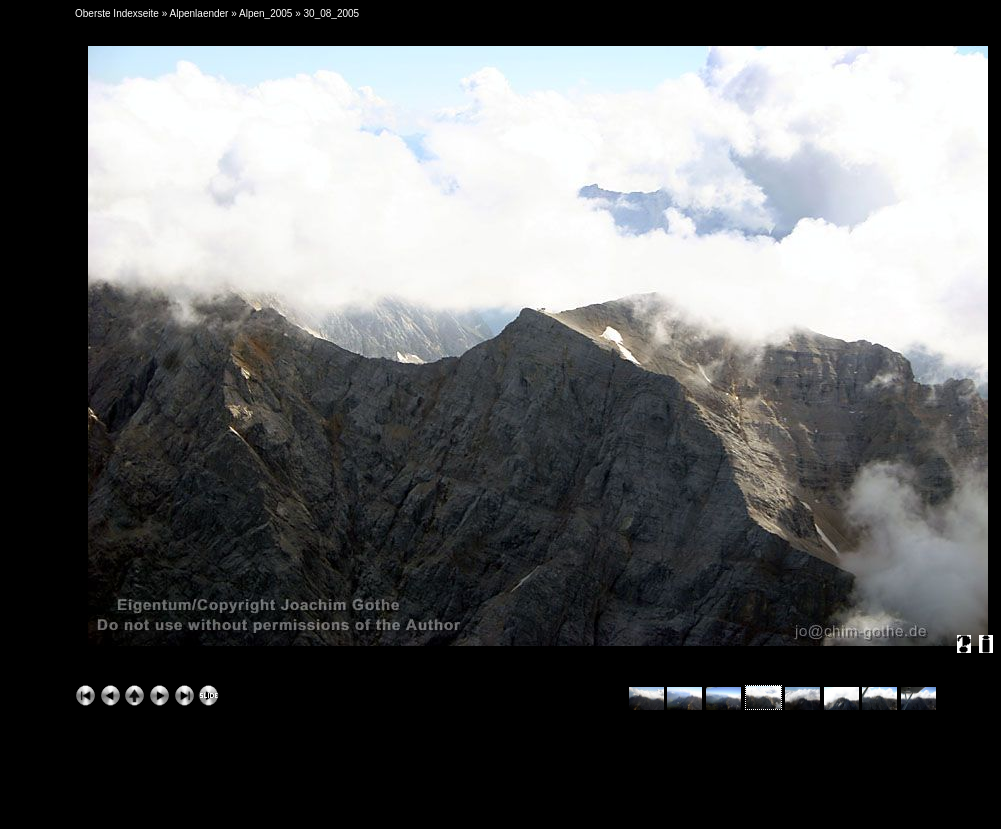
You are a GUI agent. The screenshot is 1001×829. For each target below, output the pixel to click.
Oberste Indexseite (117, 13)
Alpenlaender (199, 13)
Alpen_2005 (265, 13)
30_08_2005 (332, 13)
